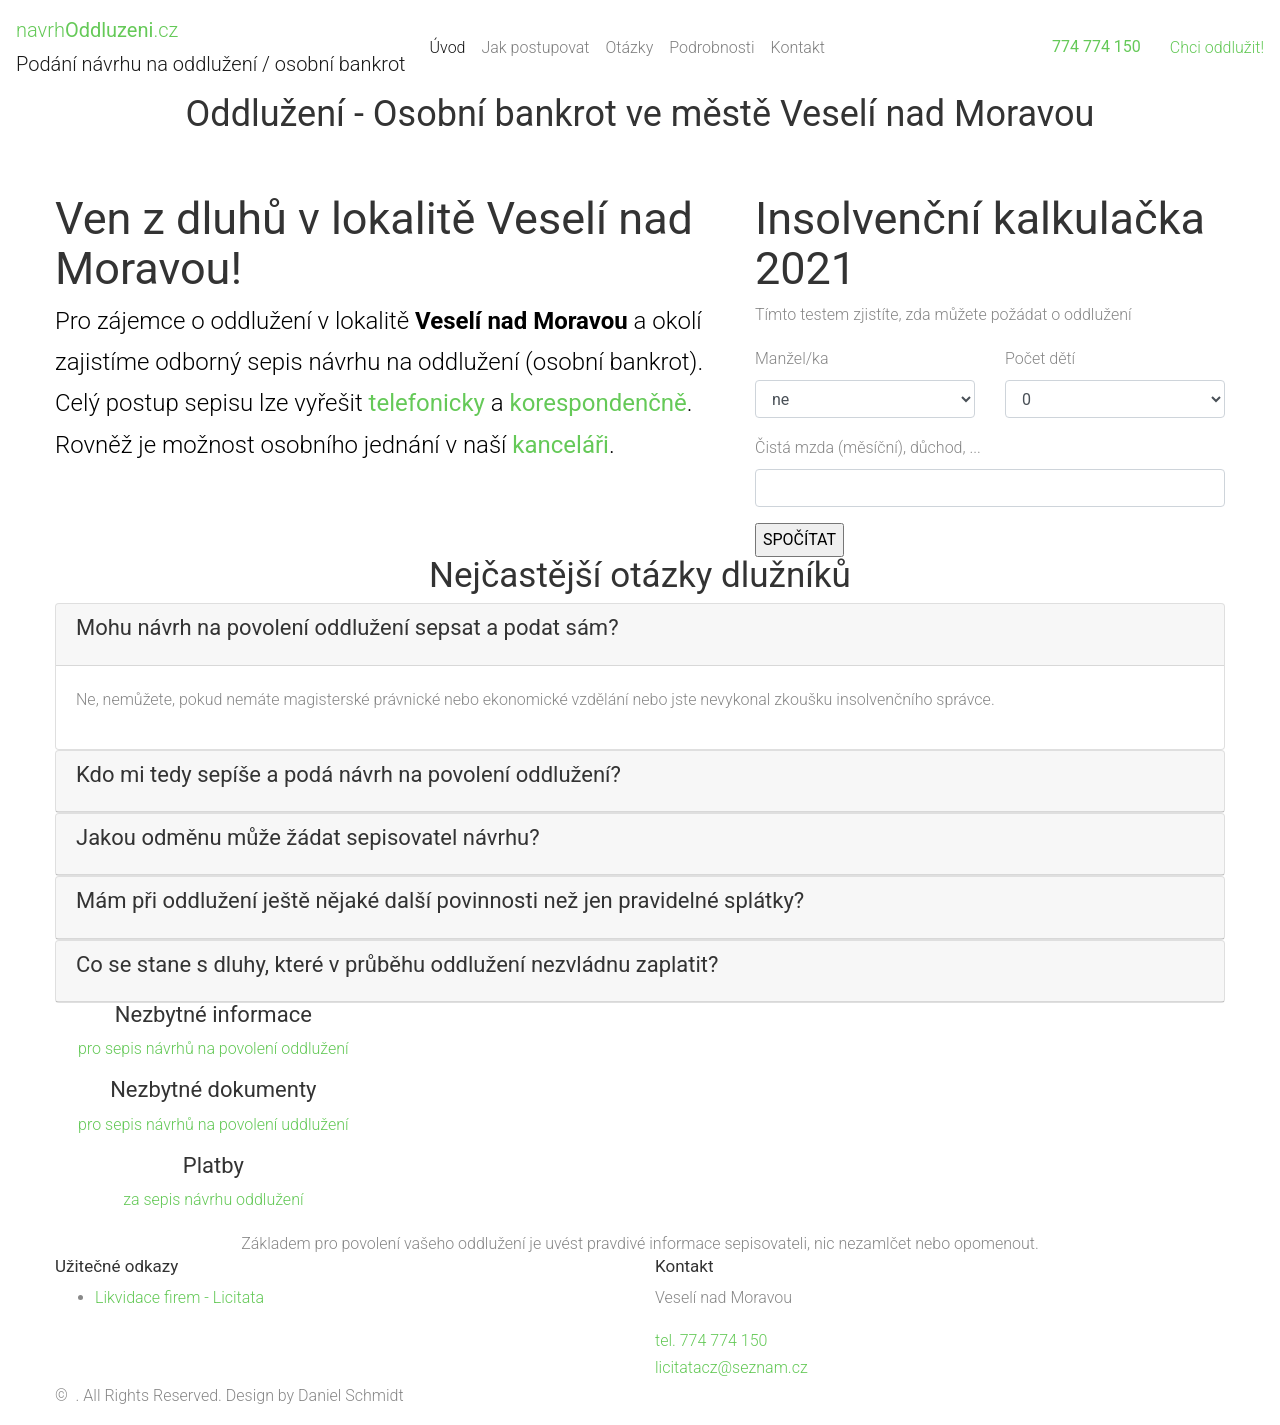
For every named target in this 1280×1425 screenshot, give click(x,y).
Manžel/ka (792, 358)
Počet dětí (1040, 358)
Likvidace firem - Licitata (179, 1297)
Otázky (629, 47)
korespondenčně (597, 403)
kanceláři (560, 445)
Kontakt (798, 47)
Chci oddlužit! (1217, 47)
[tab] (640, 634)
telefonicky (427, 403)
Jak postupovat (535, 47)
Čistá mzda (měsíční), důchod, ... (868, 447)
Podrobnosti (711, 47)
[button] (640, 628)
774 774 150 (1096, 46)
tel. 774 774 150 (711, 1340)
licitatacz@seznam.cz (731, 1367)
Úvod (452, 45)
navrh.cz (97, 30)
